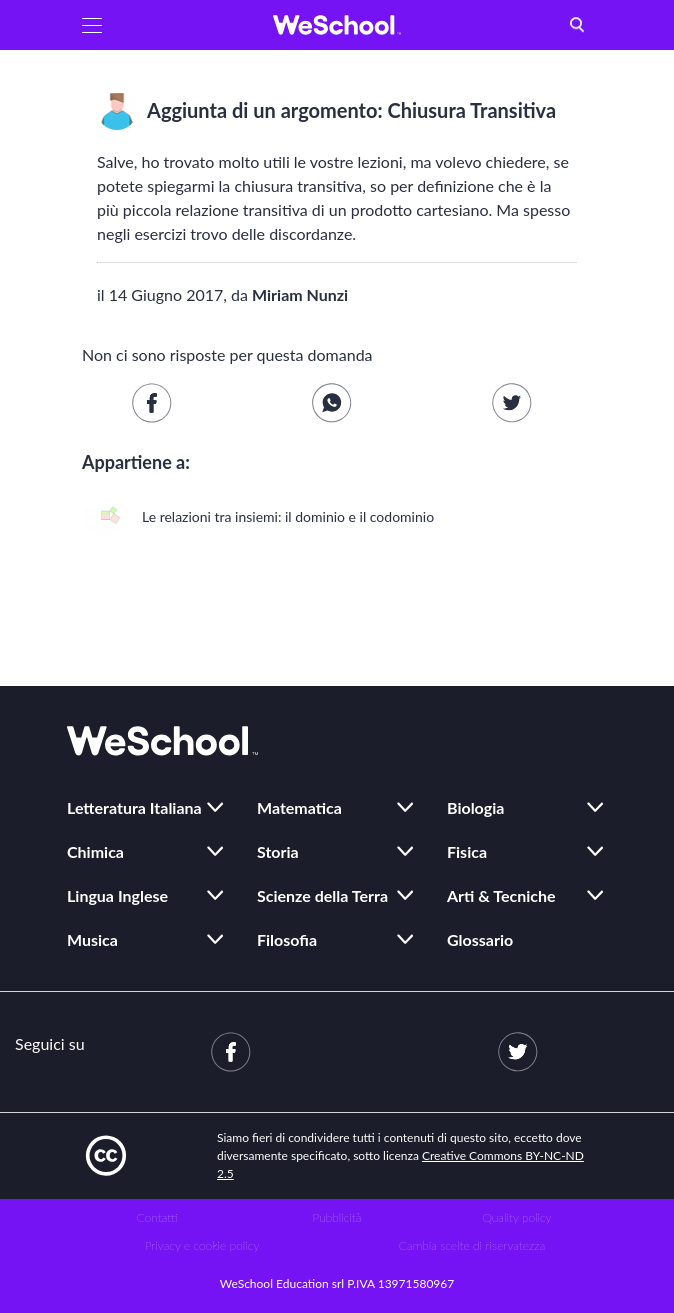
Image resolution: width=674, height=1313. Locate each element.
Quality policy (516, 1217)
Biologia (475, 807)
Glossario (480, 939)
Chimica (95, 851)
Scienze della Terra (322, 895)
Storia (278, 851)
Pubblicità (337, 1217)
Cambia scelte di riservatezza (472, 1245)
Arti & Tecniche (501, 895)
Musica (92, 939)
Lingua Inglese (117, 895)
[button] (92, 25)
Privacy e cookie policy (202, 1245)
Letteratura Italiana (134, 807)
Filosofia (287, 939)
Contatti (157, 1217)
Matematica (299, 807)
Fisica (467, 851)
